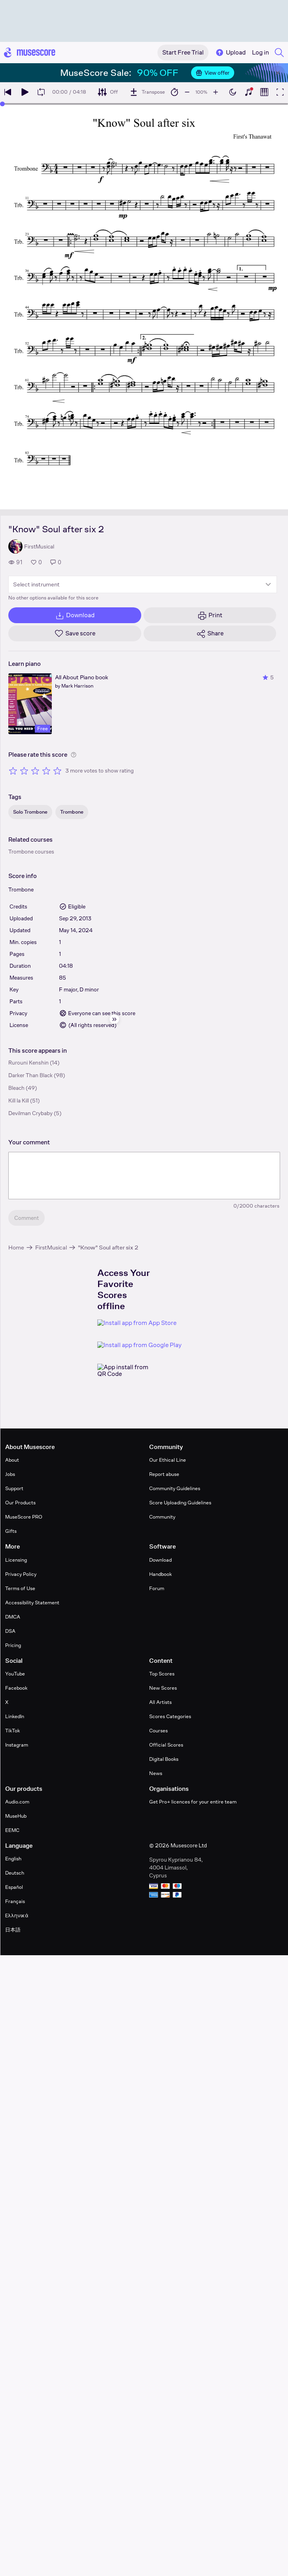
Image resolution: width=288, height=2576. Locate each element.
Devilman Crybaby (30, 1113)
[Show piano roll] (264, 92)
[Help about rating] (73, 754)
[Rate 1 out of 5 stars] (13, 770)
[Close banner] (278, 73)
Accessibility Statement (32, 1603)
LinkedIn (14, 1716)
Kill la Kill (18, 1100)
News (155, 1773)
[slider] (2, 104)
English (13, 1859)
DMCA (12, 1617)
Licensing (16, 1560)
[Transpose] (147, 92)
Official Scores (166, 1745)
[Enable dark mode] (233, 92)
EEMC (12, 1830)
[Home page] (29, 52)
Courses (158, 1731)
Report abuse (164, 1474)
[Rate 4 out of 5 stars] (46, 770)
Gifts (11, 1531)
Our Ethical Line (167, 1460)
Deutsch (14, 1873)
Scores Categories (170, 1716)
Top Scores (161, 1674)
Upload (230, 52)
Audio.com (17, 1802)
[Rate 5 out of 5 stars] (57, 770)
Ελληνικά (16, 1915)
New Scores (163, 1688)
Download (160, 1560)
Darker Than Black (30, 1075)
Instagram (16, 1745)
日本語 (13, 1930)
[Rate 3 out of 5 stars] (35, 770)
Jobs (10, 1474)
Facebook (16, 1688)
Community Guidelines (174, 1488)
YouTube (15, 1674)
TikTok (12, 1731)
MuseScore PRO (23, 1517)
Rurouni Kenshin (28, 1062)
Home (16, 1247)
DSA (10, 1631)
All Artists (160, 1702)
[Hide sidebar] (114, 1019)
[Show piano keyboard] (248, 92)
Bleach (16, 1088)
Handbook (160, 1574)
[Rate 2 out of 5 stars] (24, 770)
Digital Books (163, 1759)
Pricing (13, 1645)
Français (15, 1901)
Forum (156, 1588)
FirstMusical (51, 1247)
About (12, 1460)
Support (14, 1488)
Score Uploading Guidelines (180, 1503)
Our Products (20, 1503)
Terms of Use (20, 1588)
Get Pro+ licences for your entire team (193, 1802)
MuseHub (16, 1816)
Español (14, 1887)
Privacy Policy (20, 1574)
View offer (212, 73)
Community (162, 1517)
